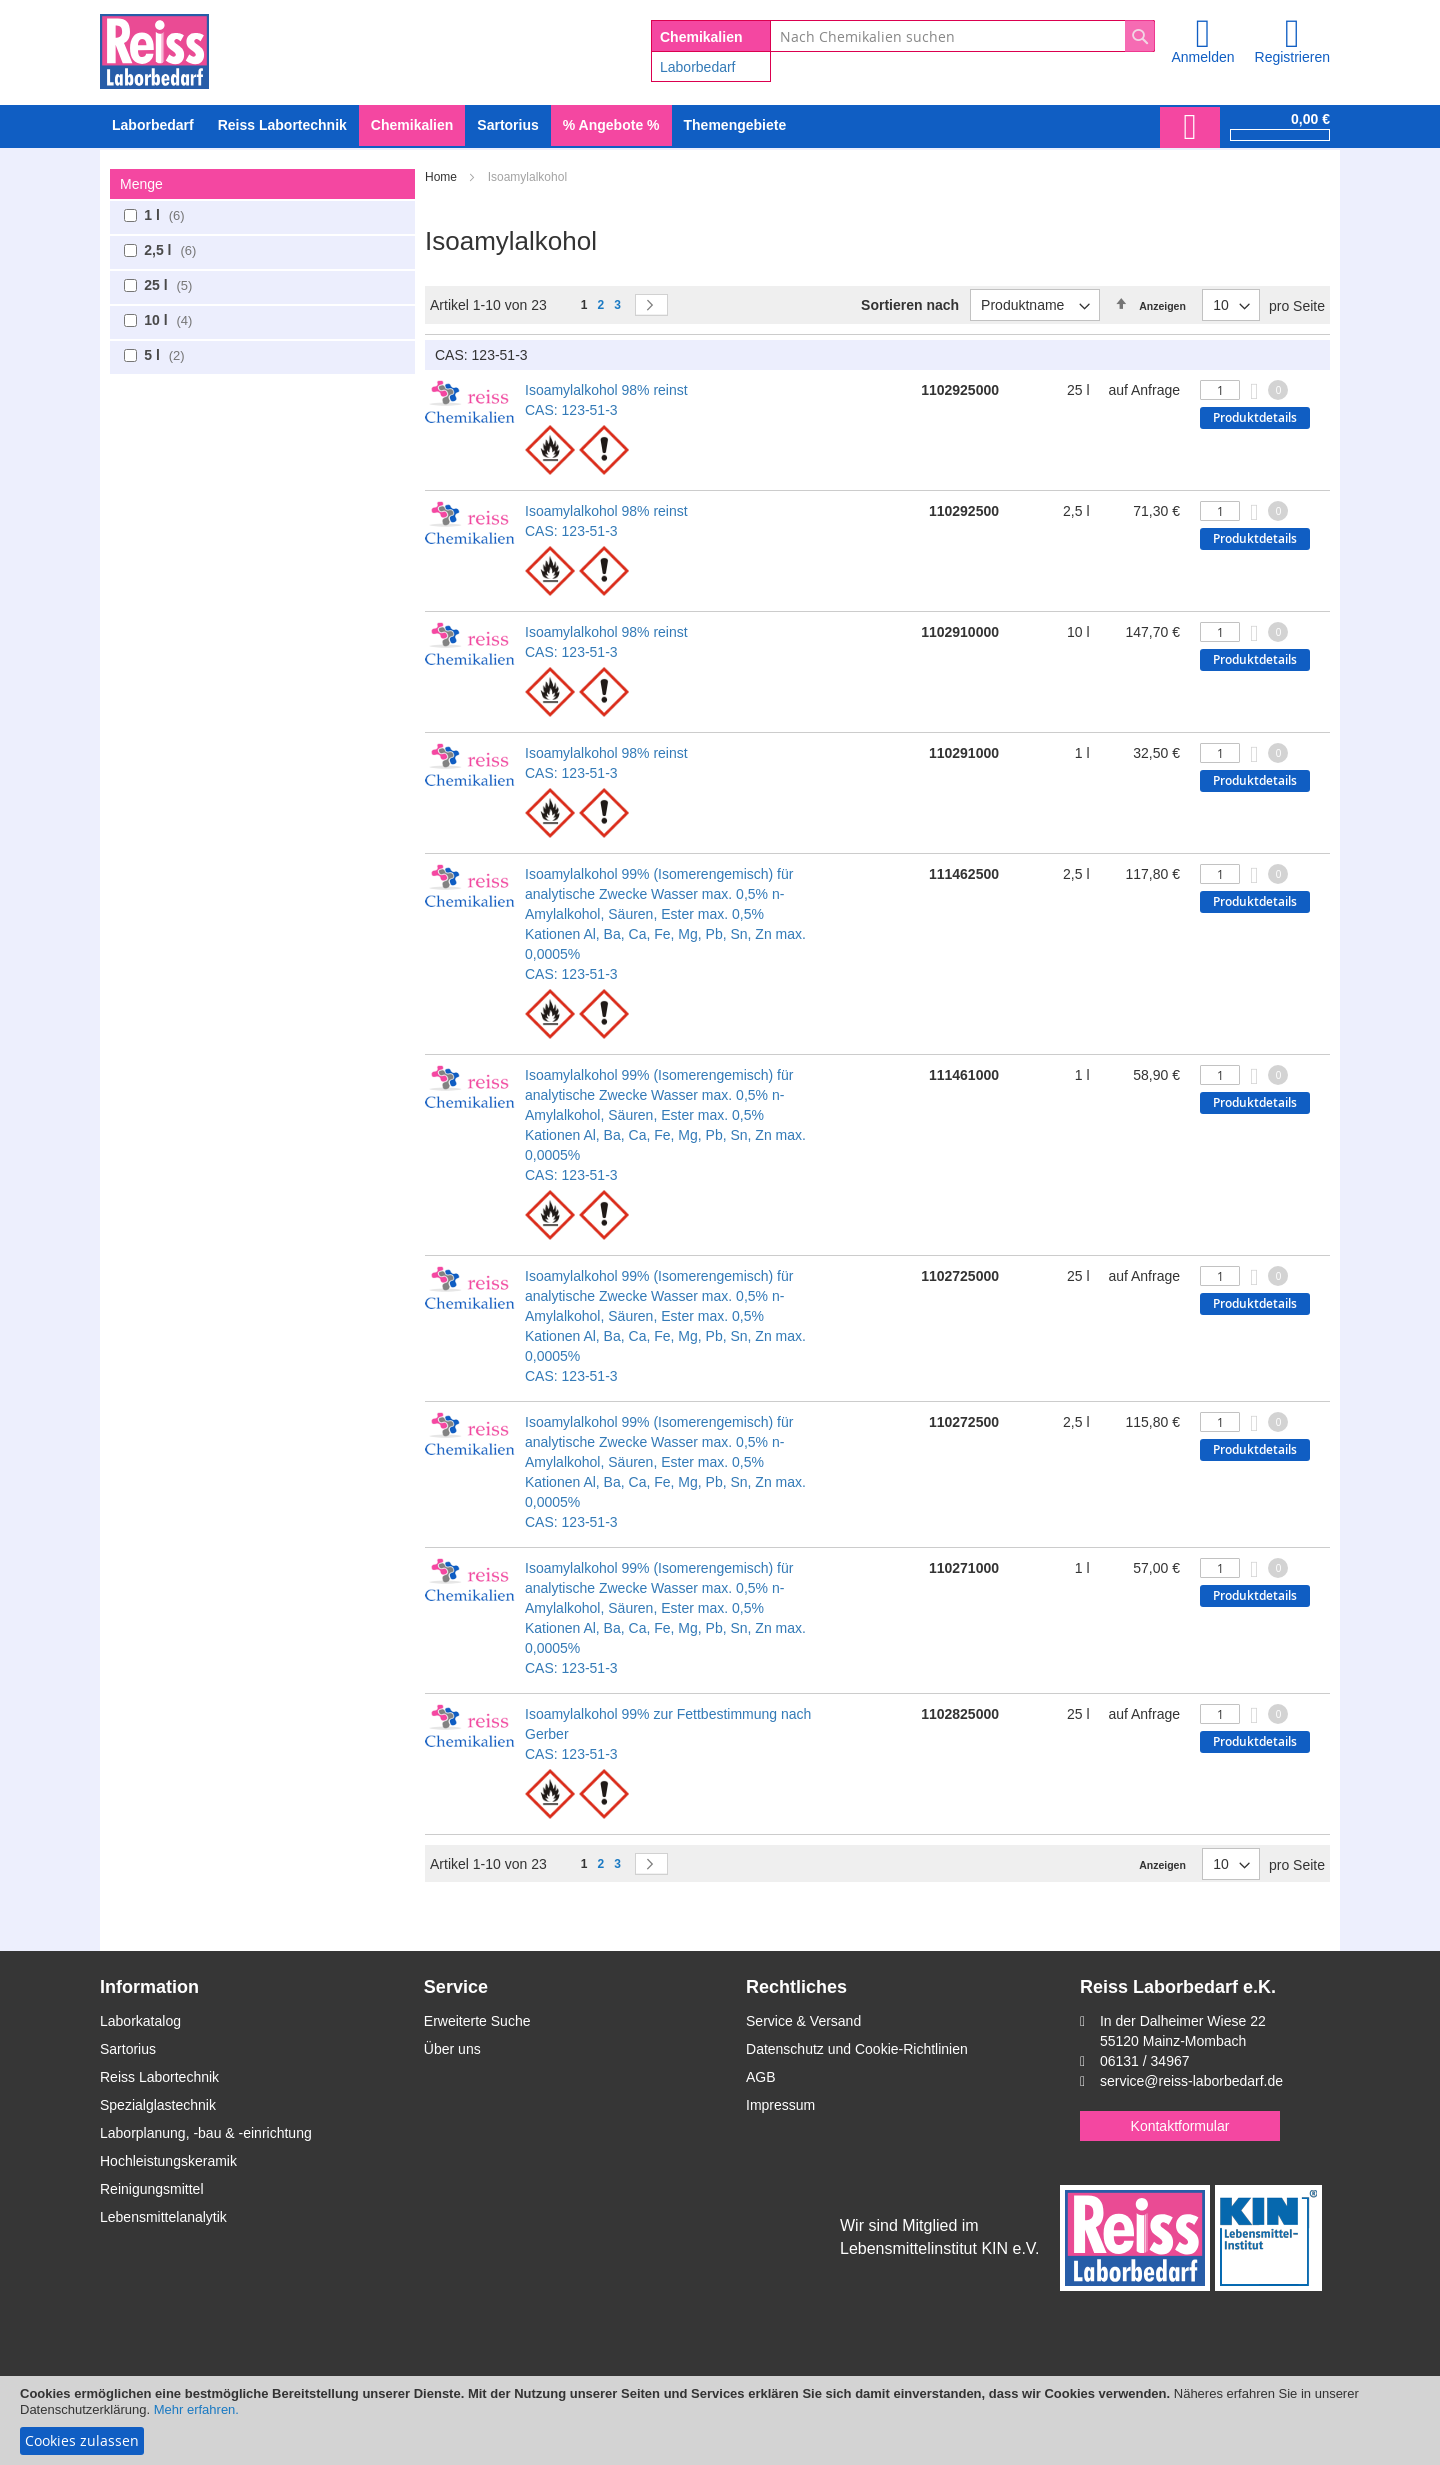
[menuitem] (153, 125)
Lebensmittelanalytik (163, 2217)
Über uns (452, 2049)
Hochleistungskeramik (168, 2161)
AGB (761, 2077)
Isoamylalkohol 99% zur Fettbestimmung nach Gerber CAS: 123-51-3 (668, 1734)
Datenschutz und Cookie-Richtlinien (857, 2049)
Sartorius (128, 2049)
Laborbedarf (698, 67)
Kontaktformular (1180, 2126)
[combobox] (962, 36)
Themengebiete (735, 125)
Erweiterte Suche (477, 2021)
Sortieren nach (910, 305)
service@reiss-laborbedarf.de (1191, 2081)
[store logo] (154, 48)
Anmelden (1202, 57)
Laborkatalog (140, 2021)
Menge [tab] (141, 184)
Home (442, 177)
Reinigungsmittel (152, 2189)
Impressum (780, 2105)
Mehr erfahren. (196, 2409)
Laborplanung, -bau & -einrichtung (206, 2133)
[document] (720, 2420)
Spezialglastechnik (158, 2105)
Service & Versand (803, 2021)
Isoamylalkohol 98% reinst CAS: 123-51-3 (606, 400)
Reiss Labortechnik (159, 2077)
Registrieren (1292, 57)
